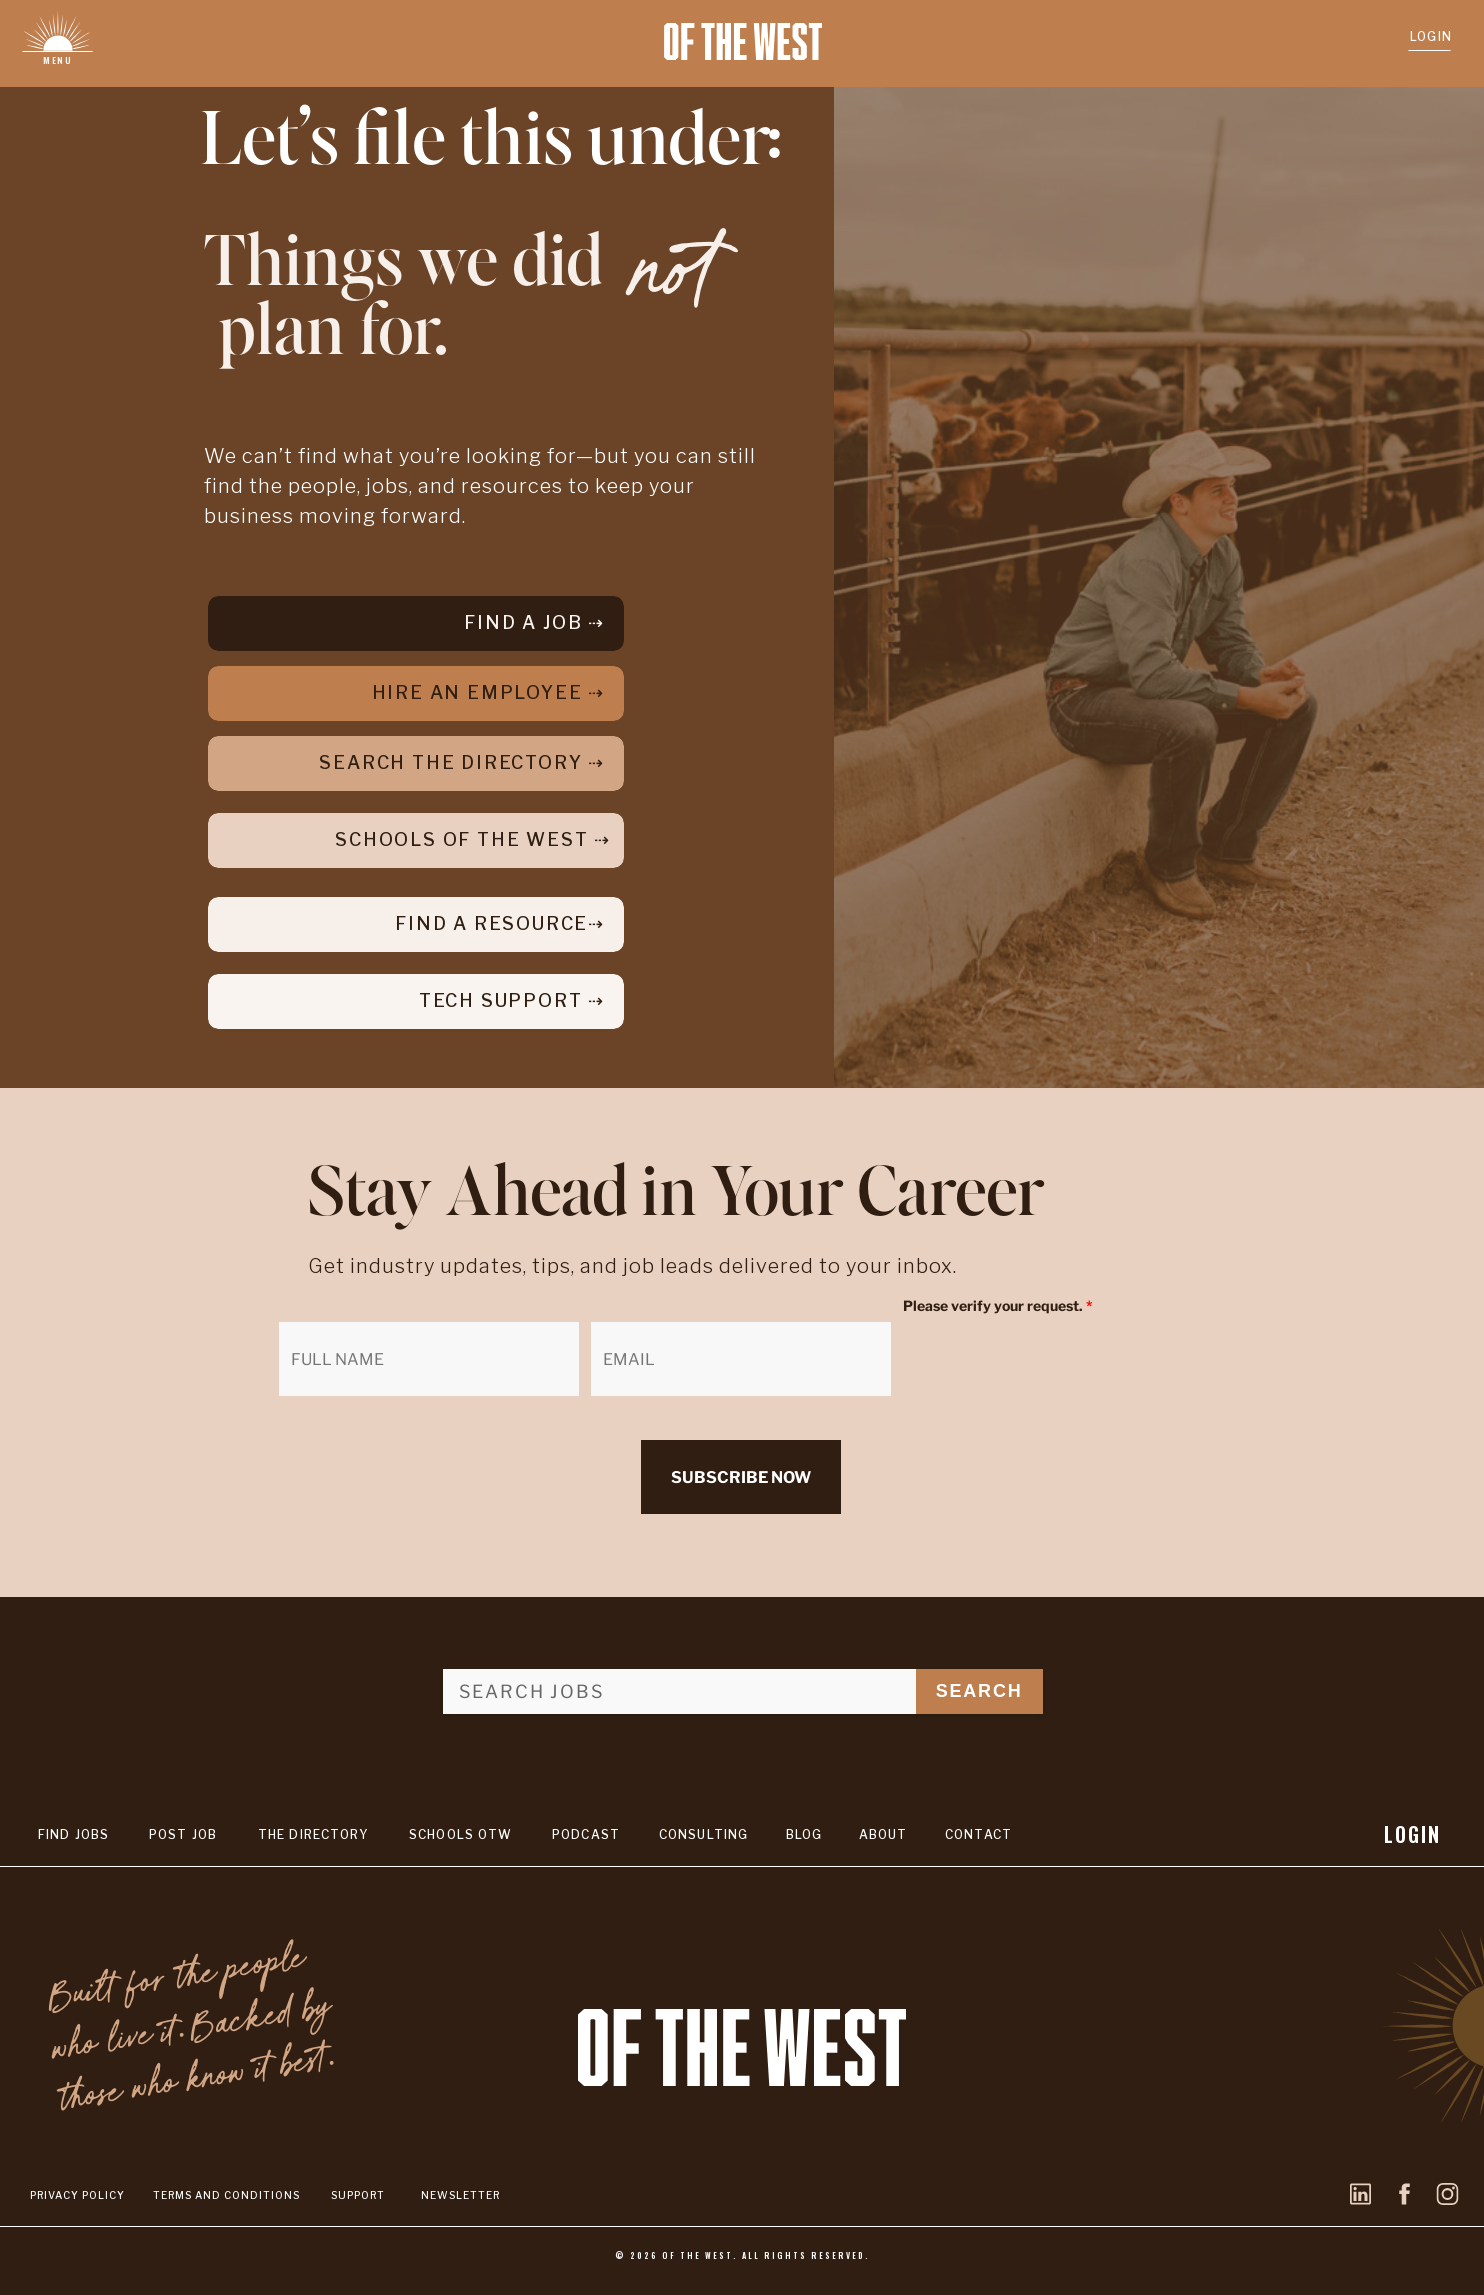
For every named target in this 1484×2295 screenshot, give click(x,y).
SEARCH (979, 1691)
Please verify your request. (998, 1305)
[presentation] (1055, 1361)
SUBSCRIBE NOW (741, 1477)
